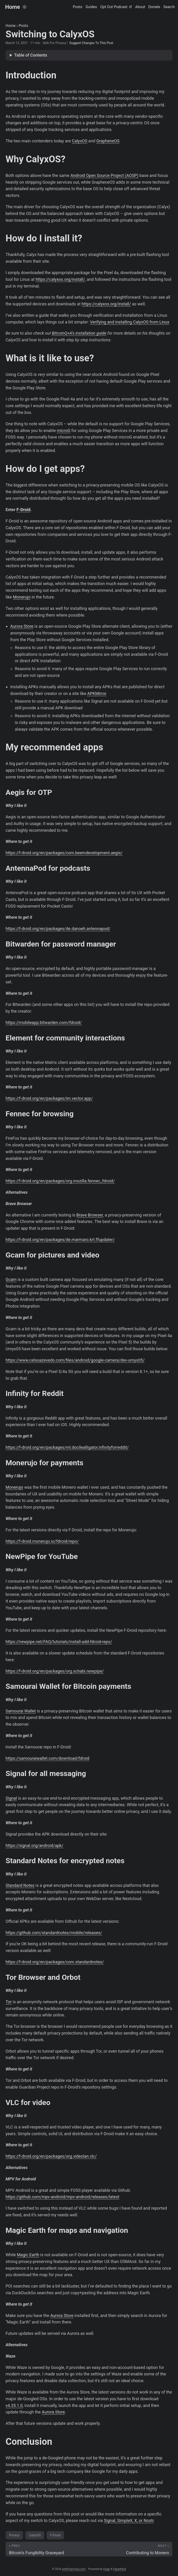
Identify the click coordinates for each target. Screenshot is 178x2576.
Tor (9, 2001)
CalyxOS (79, 140)
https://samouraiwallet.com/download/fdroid (47, 1758)
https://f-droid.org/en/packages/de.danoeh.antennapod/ (58, 928)
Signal (11, 1798)
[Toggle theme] (24, 7)
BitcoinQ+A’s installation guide (79, 333)
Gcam (11, 1279)
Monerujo (22, 597)
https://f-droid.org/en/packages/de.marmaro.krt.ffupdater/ (60, 1239)
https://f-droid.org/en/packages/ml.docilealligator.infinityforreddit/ (67, 1447)
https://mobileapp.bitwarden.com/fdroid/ (44, 1022)
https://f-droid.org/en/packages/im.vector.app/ (49, 1098)
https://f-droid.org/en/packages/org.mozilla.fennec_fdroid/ (60, 1180)
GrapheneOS (107, 140)
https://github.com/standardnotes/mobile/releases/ (54, 1932)
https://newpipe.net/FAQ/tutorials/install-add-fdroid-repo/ (59, 1641)
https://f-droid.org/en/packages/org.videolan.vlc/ (51, 2156)
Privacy (14, 2535)
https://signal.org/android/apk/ (34, 1845)
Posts (23, 25)
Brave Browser (89, 1215)
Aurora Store (21, 626)
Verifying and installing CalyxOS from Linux (129, 322)
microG (63, 430)
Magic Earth (28, 2254)
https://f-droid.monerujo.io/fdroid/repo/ (42, 1541)
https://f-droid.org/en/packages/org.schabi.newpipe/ (55, 1671)
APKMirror (96, 693)
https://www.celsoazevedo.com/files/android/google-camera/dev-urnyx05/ (75, 1360)
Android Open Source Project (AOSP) (104, 175)
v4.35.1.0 (14, 2405)
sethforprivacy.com (74, 2569)
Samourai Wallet (21, 1711)
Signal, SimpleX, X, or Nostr (129, 2520)
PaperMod (119, 2569)
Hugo (106, 2569)
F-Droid (23, 509)
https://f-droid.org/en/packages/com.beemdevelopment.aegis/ (64, 852)
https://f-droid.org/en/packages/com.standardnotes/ (55, 1961)
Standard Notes (20, 1885)
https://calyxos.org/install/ (60, 279)
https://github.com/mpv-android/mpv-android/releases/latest (62, 2196)
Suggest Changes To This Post (91, 43)
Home (12, 7)
